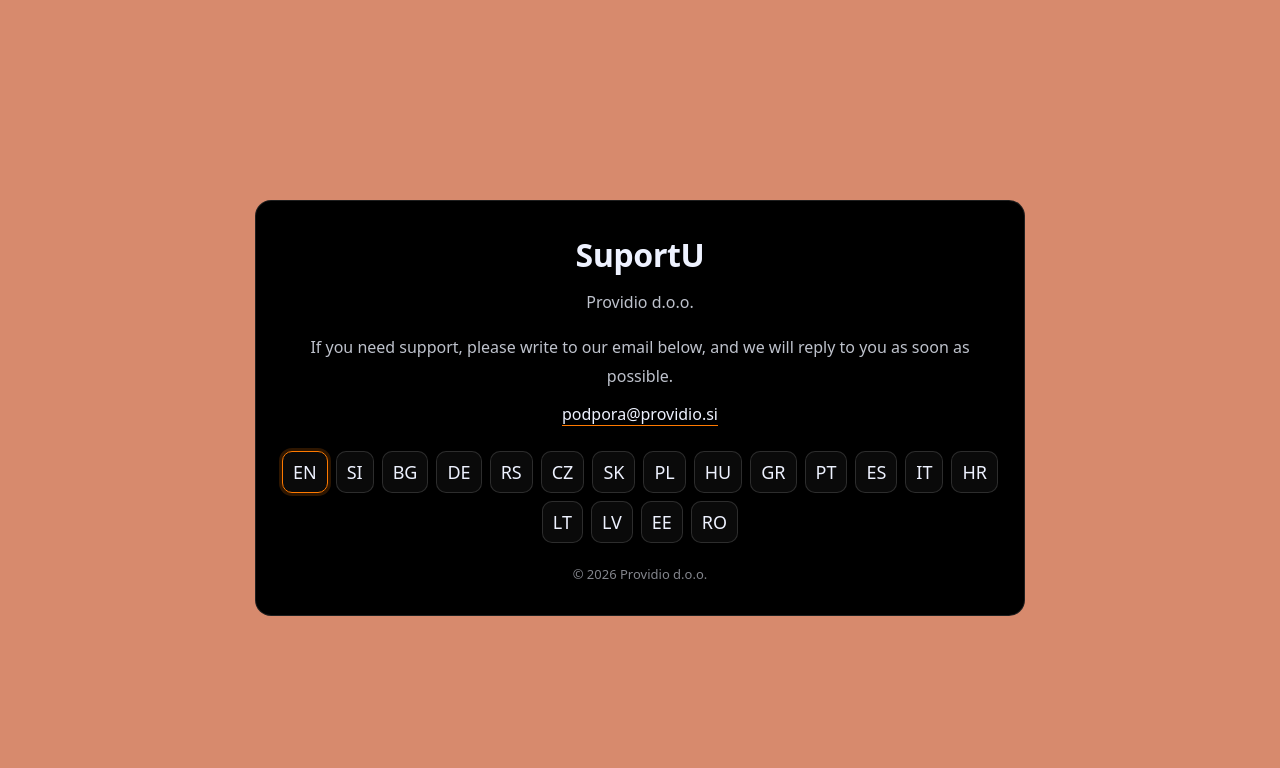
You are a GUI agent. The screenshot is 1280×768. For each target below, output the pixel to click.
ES (876, 472)
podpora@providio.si (640, 414)
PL (664, 472)
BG (405, 472)
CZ (563, 472)
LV (612, 522)
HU (718, 472)
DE (458, 472)
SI (355, 472)
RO (714, 522)
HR (974, 472)
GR (773, 472)
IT (924, 472)
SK (613, 472)
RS (511, 472)
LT (562, 522)
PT (826, 472)
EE (662, 522)
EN (305, 472)
